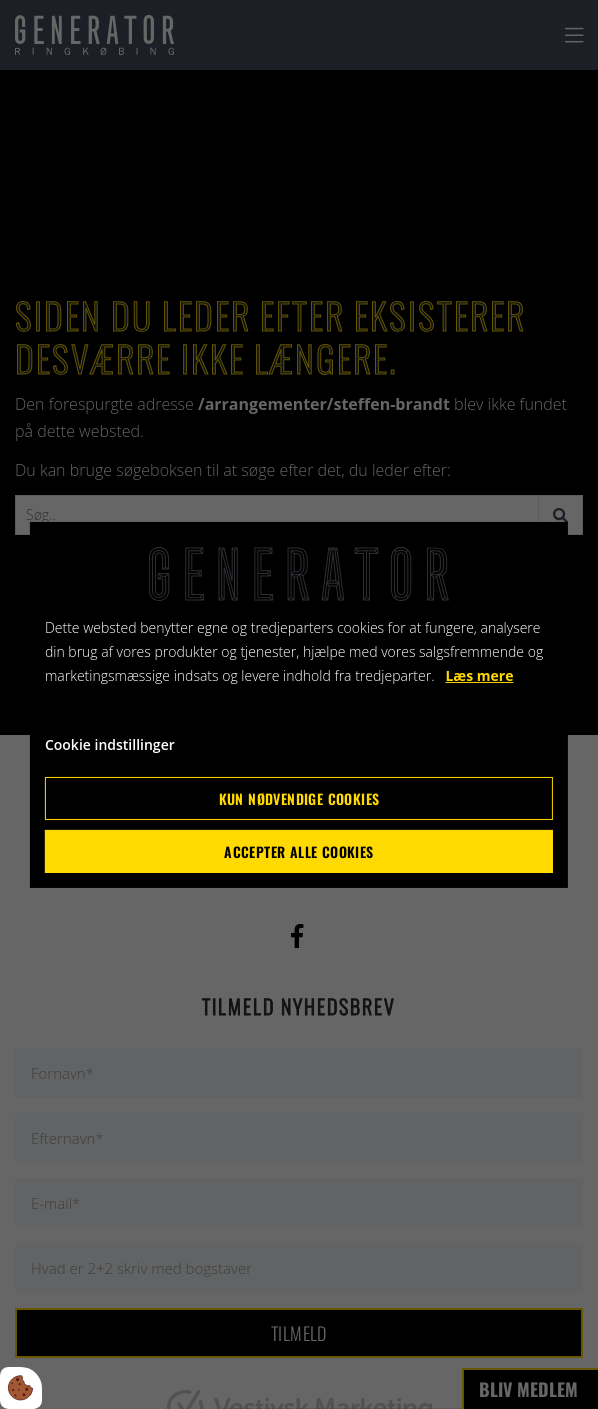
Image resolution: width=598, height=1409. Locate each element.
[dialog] (299, 704)
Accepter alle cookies (298, 851)
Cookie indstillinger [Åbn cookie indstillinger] (110, 744)
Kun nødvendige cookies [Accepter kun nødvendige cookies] (299, 798)
